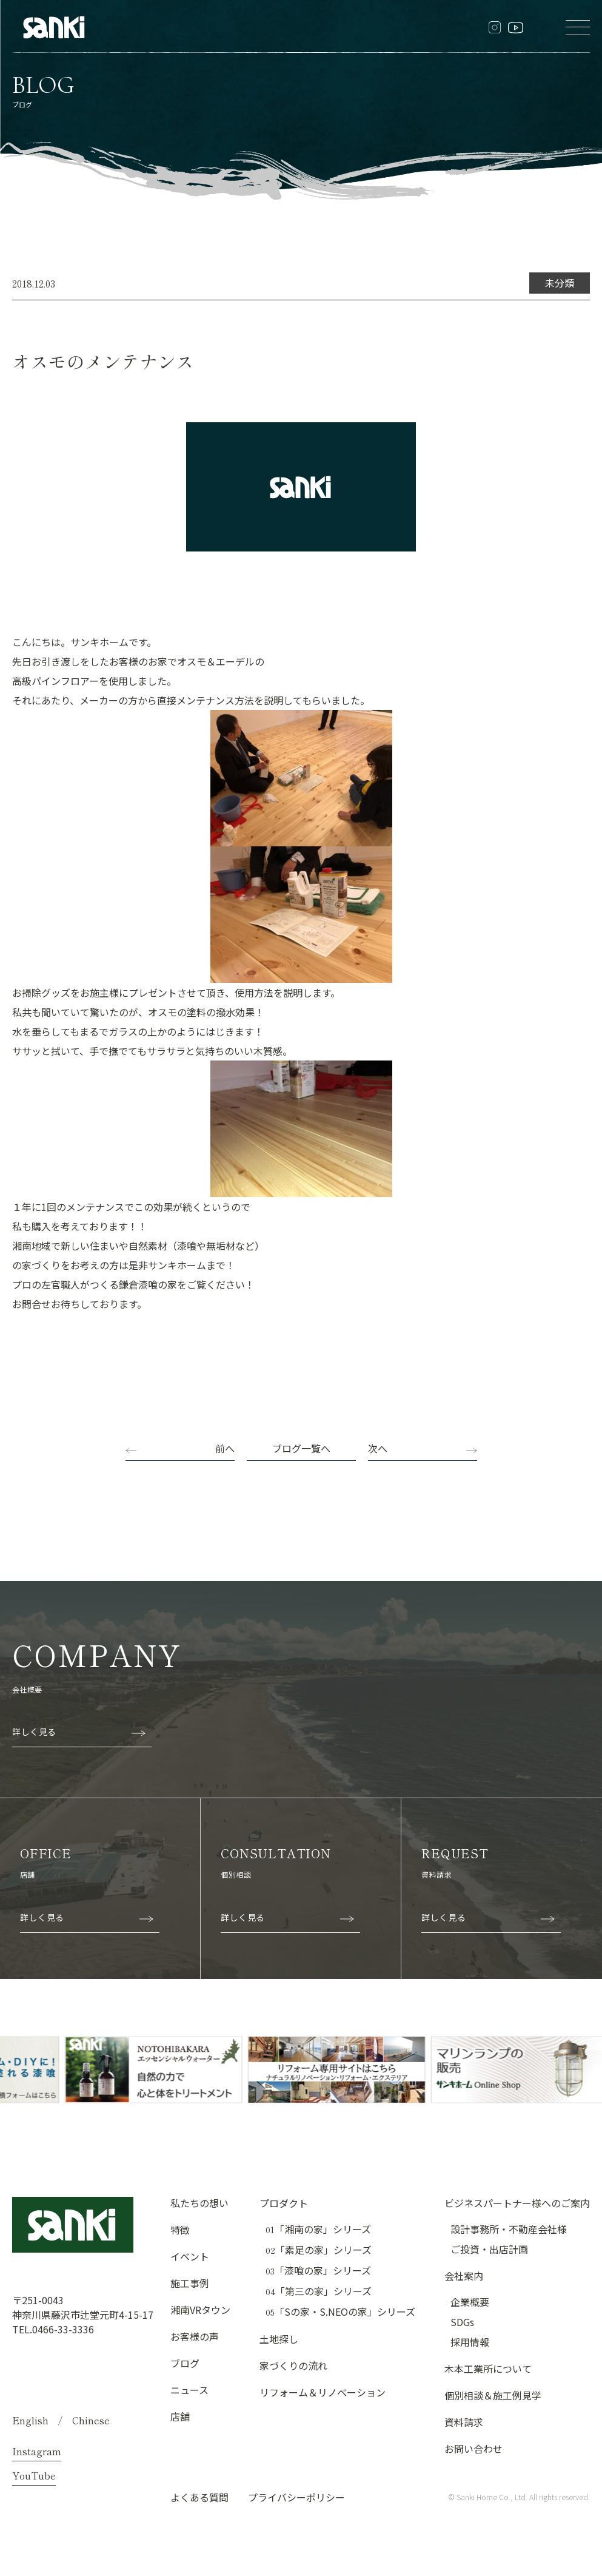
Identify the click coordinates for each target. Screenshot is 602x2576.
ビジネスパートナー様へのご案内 (517, 2203)
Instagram (36, 2451)
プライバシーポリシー (296, 2497)
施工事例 (189, 2283)
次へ (377, 1448)
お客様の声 (194, 2336)
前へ (225, 1448)
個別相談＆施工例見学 (492, 2395)
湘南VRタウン (200, 2310)
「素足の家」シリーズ (319, 2250)
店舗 (180, 2416)
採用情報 (469, 2342)
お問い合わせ (473, 2449)
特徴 (180, 2230)
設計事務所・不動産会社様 (508, 2229)
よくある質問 (199, 2497)
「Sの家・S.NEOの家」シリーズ (340, 2311)
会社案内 (463, 2276)
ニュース (189, 2390)
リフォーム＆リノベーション (322, 2392)
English (30, 2420)
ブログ (184, 2363)
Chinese (91, 2420)
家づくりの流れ (293, 2365)
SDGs (462, 2322)
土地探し (278, 2339)
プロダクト (283, 2203)
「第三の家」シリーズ (319, 2291)
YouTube (34, 2475)
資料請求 (463, 2422)
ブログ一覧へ (301, 1448)
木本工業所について (488, 2368)
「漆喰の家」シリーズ (318, 2270)
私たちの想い (199, 2203)
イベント (189, 2256)
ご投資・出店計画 (489, 2249)
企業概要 (469, 2302)
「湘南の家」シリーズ (318, 2229)
